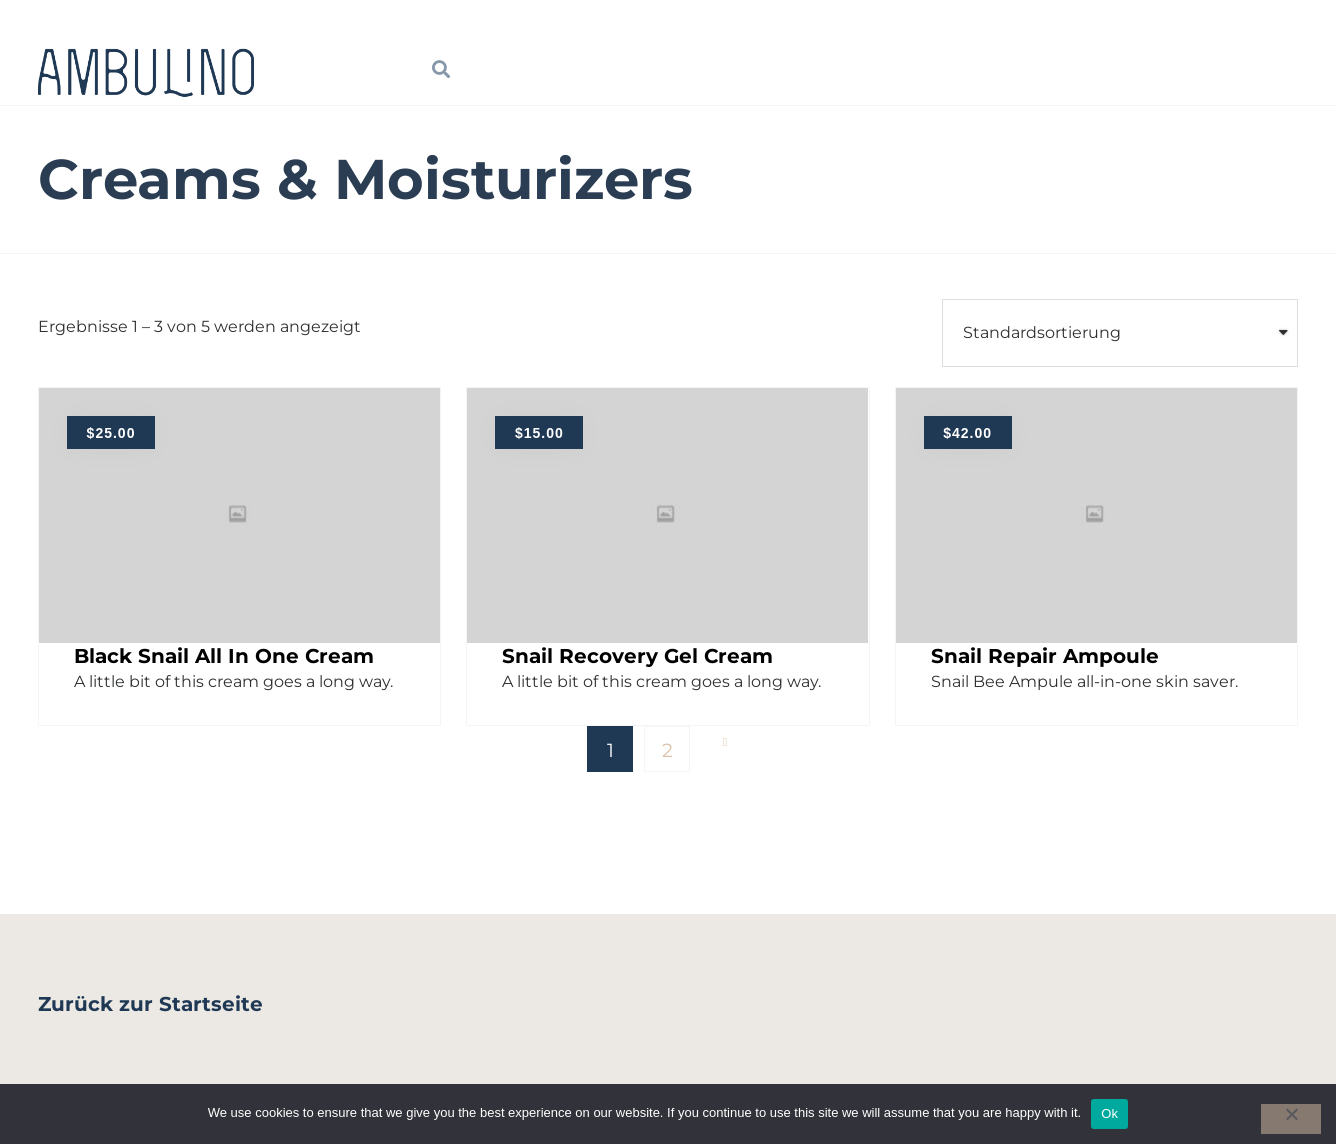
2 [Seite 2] (667, 750)
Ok (1109, 1113)
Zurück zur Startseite (150, 1004)
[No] (1291, 1119)
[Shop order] (1120, 333)
